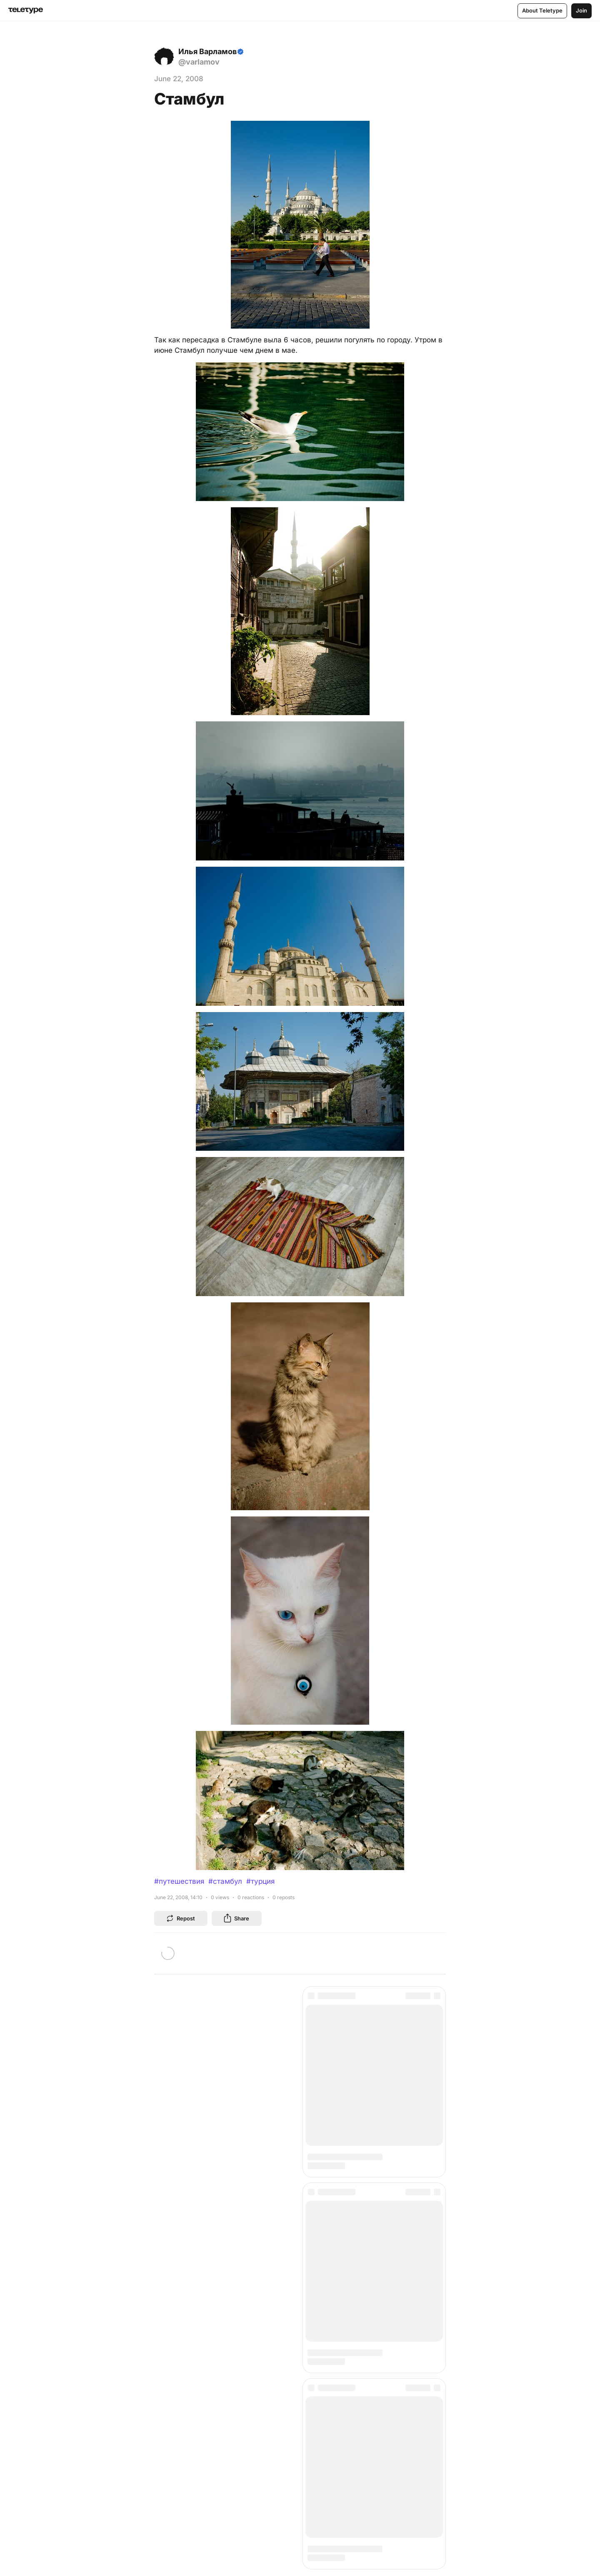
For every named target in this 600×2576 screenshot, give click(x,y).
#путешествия (179, 1881)
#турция (260, 1881)
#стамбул (225, 1881)
